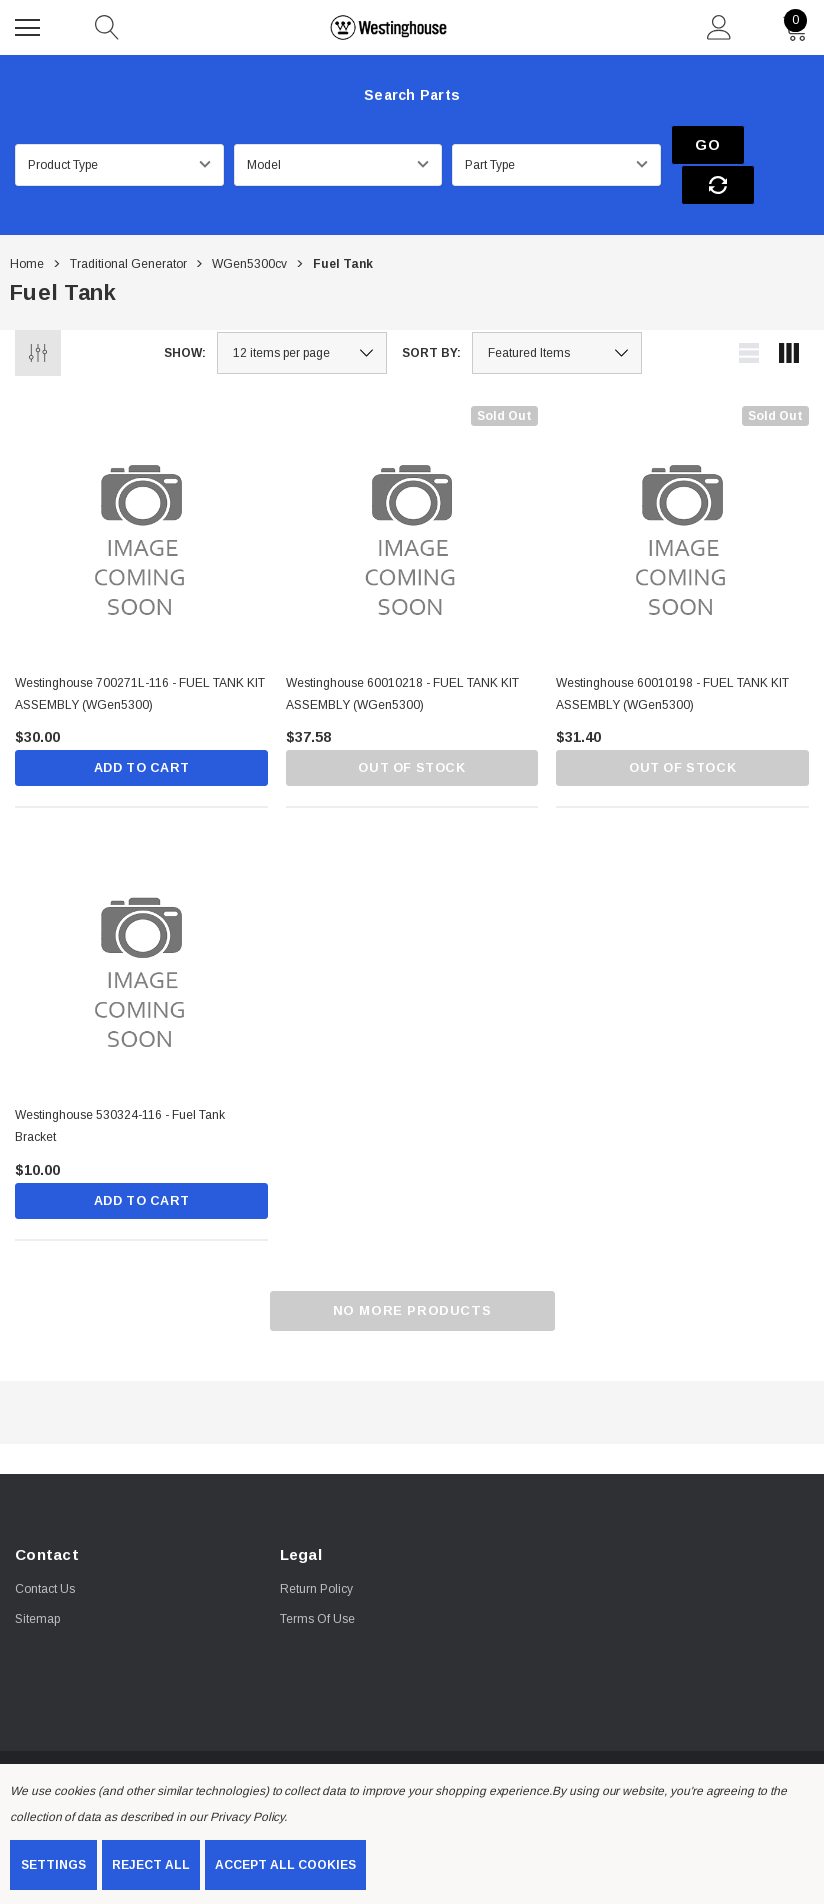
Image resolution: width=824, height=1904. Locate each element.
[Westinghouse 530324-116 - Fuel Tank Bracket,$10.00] (141, 928)
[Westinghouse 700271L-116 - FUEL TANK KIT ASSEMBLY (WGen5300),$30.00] (141, 494)
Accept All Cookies (285, 1865)
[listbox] (557, 315)
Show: (185, 315)
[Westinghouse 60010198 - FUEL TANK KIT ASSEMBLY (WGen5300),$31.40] (682, 494)
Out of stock (411, 731)
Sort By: (431, 315)
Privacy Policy (247, 1817)
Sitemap (37, 1584)
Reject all (151, 1865)
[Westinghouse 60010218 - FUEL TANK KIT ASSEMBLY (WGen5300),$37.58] (412, 494)
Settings (53, 1865)
